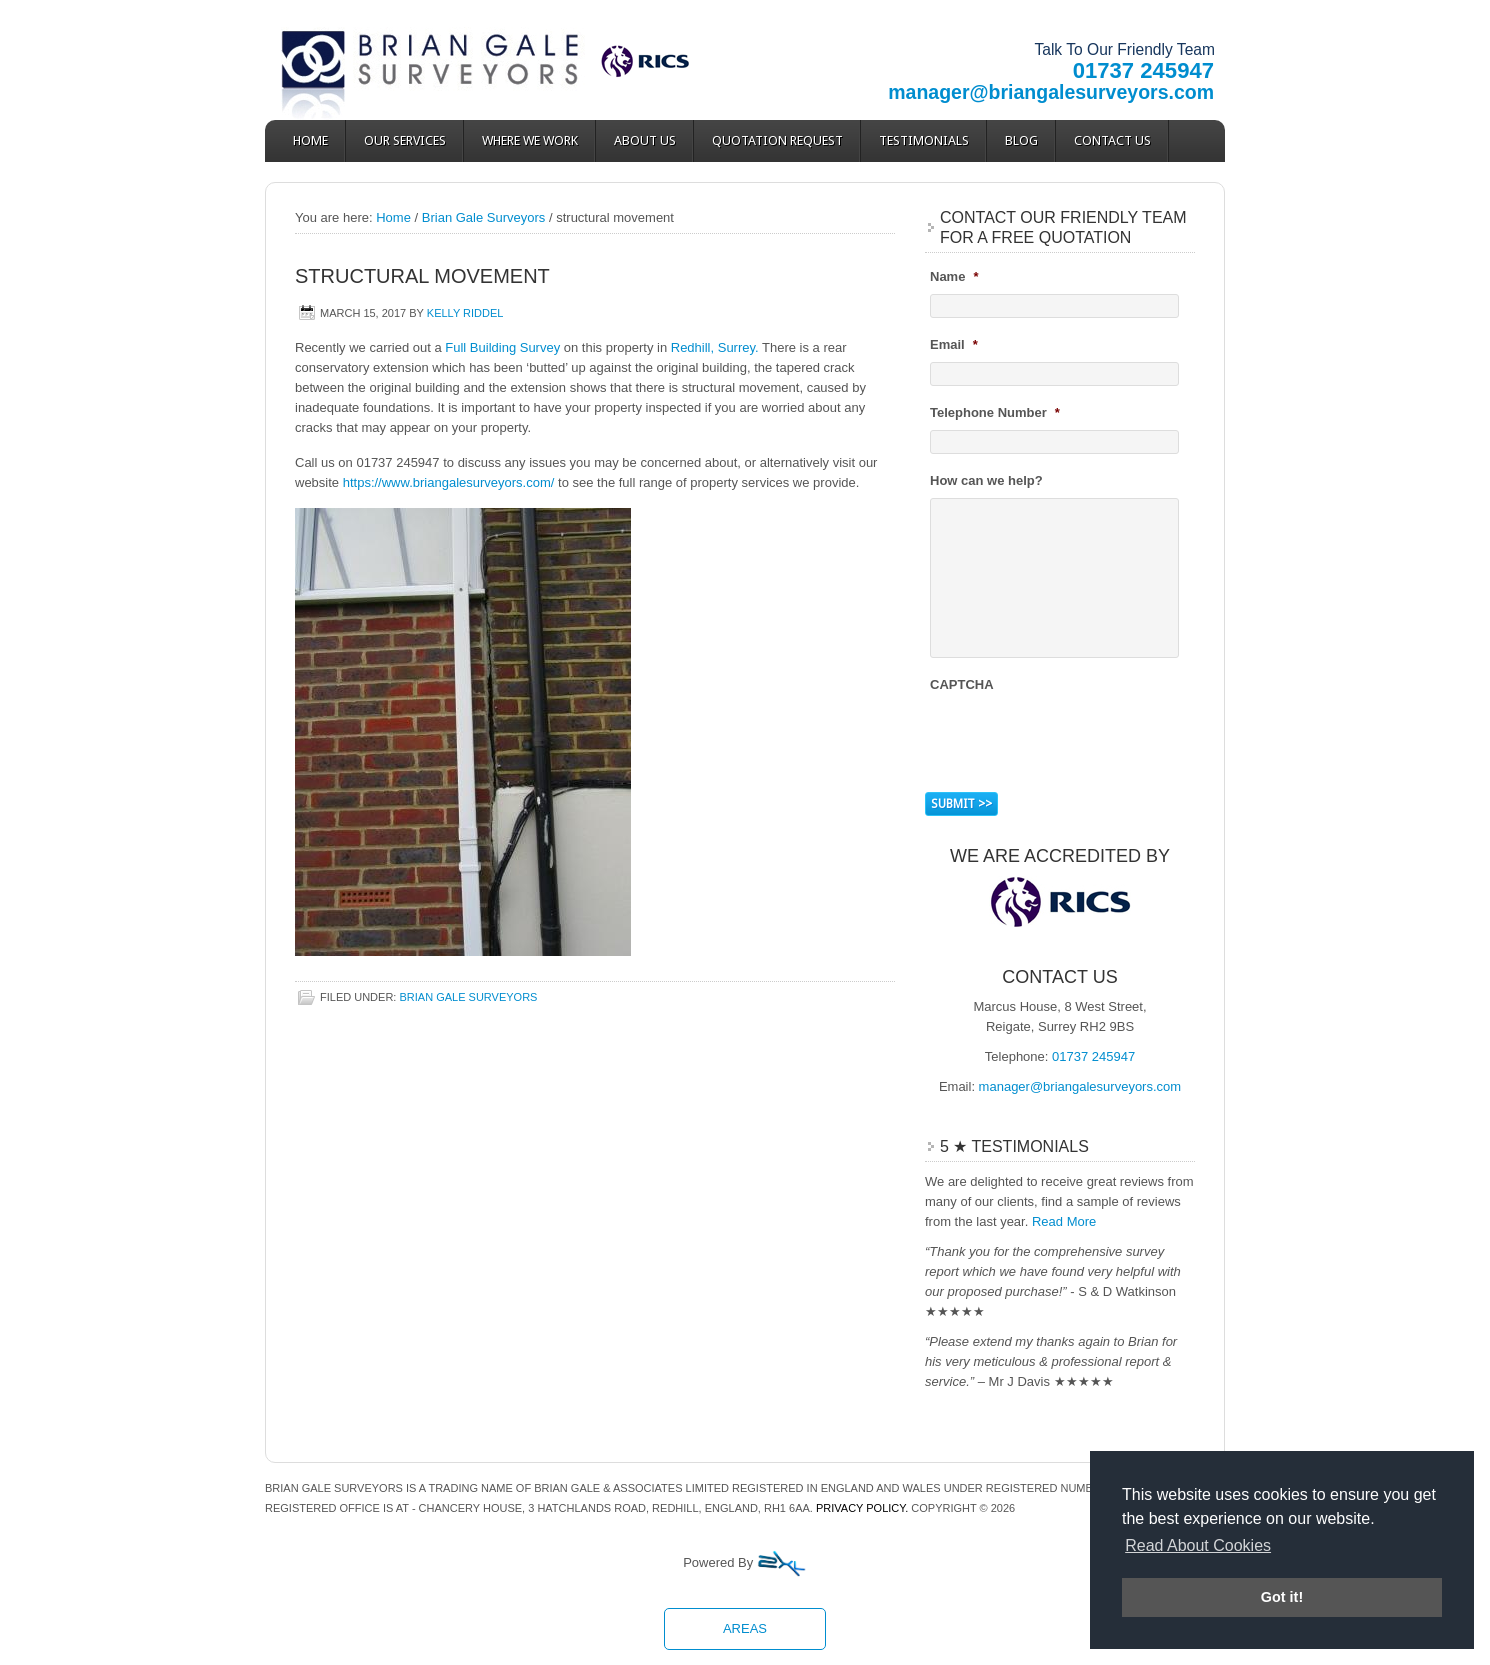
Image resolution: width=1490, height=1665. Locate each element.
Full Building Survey (502, 347)
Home (310, 140)
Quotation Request (777, 140)
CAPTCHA (962, 684)
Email (954, 344)
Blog (1021, 140)
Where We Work (530, 140)
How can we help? (986, 480)
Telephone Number (995, 412)
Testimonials (924, 140)
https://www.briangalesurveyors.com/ (449, 482)
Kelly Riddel (465, 313)
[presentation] (1082, 740)
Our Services (405, 140)
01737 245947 (1143, 70)
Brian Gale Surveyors (445, 60)
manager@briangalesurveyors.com (1051, 92)
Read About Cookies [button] (1198, 1545)
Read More (1064, 1221)
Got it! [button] (1282, 1597)
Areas (745, 1628)
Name (954, 276)
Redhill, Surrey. (715, 347)
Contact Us (1112, 140)
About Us (645, 140)
